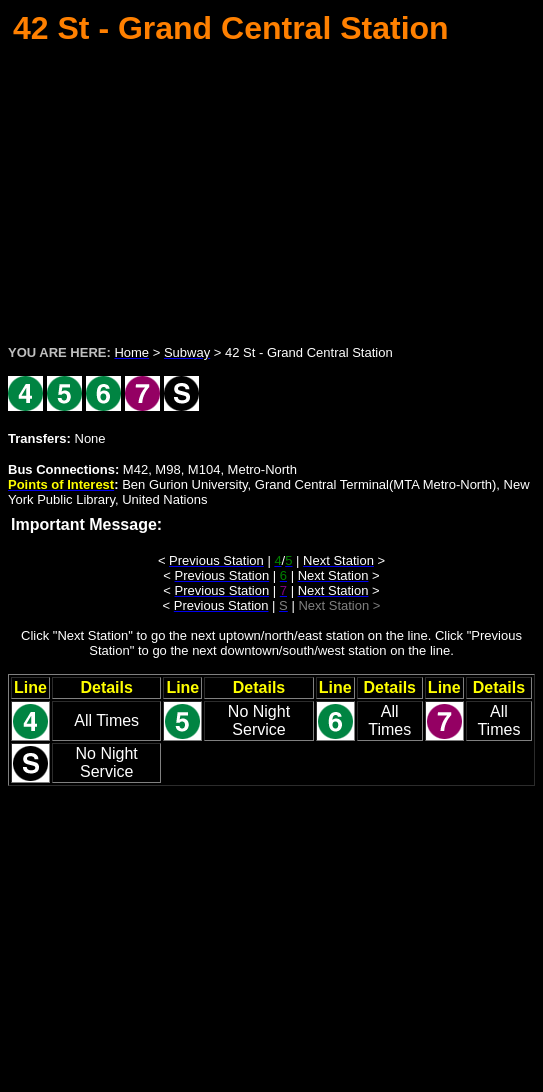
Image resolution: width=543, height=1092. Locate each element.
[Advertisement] (275, 189)
